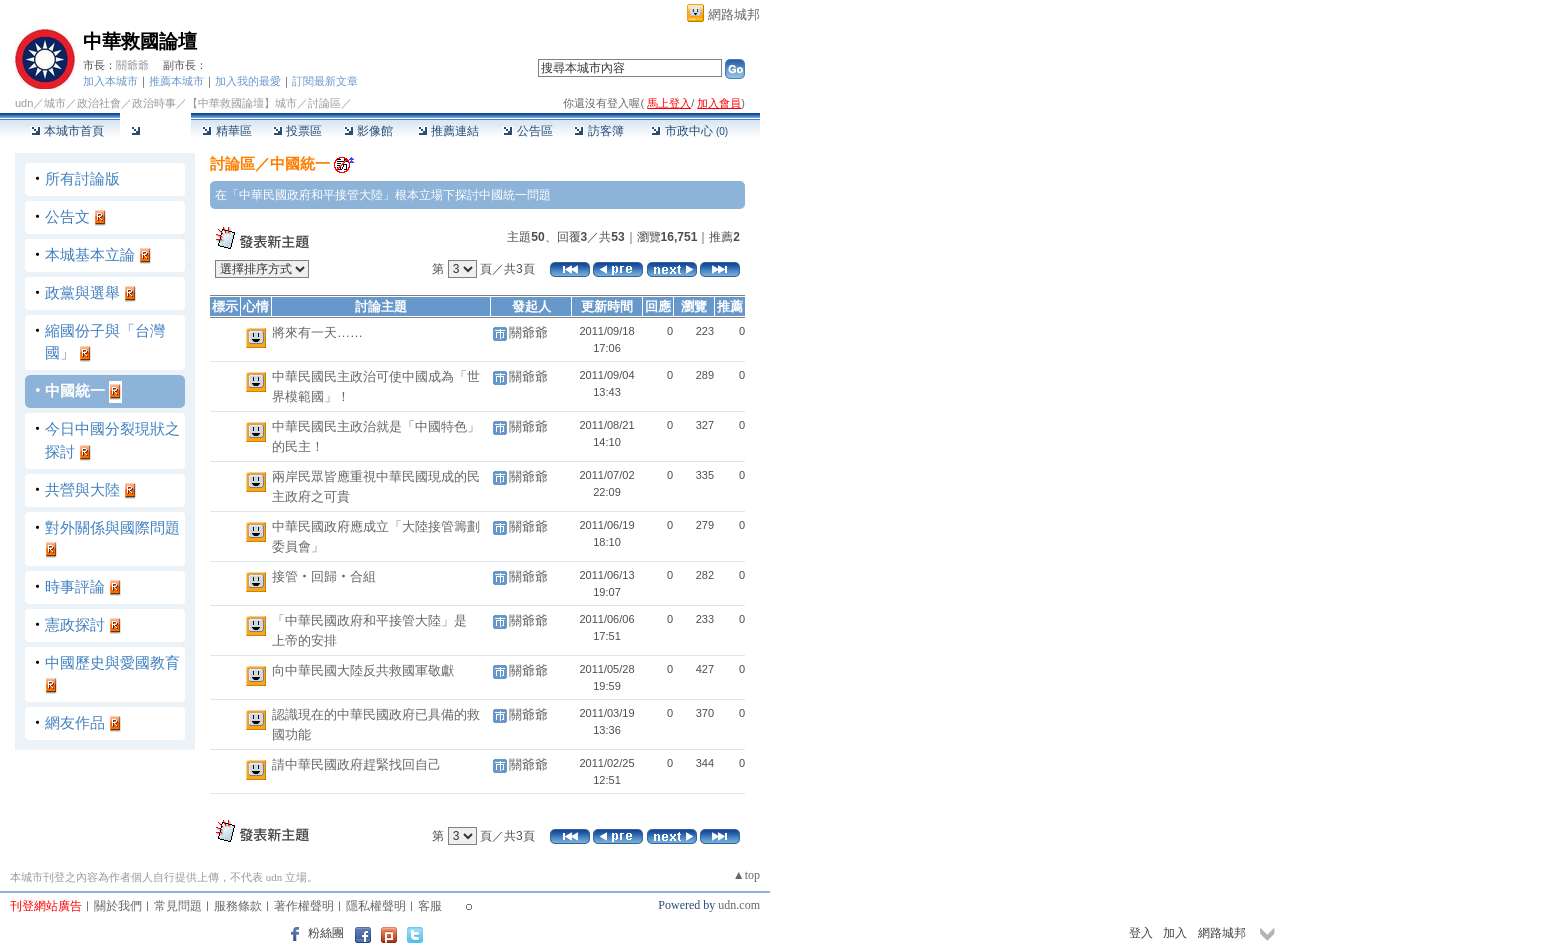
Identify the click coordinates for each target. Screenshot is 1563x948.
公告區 (527, 131)
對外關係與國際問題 (112, 527)
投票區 (297, 131)
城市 (55, 103)
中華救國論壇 (140, 41)
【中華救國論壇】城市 (242, 103)
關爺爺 (132, 65)
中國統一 (75, 390)
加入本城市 (110, 81)
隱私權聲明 (376, 906)
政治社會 (99, 103)
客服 (430, 906)
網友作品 (75, 722)
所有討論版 (82, 178)
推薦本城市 (176, 81)
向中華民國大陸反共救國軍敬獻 (363, 670)
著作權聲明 (304, 906)
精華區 (226, 131)
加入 (1175, 933)
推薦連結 (448, 131)
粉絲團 (326, 933)
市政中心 (689, 131)
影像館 (368, 131)
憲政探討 (75, 624)
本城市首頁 (67, 131)
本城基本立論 (90, 254)
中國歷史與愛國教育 (112, 662)
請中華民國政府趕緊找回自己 (356, 764)
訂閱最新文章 (325, 81)
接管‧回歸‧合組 (324, 576)
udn (24, 103)
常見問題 (178, 906)
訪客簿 (598, 131)
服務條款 (238, 906)
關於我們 (118, 906)
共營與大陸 (82, 489)
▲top (746, 875)
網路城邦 (734, 14)
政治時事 (154, 103)
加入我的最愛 (248, 81)
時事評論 (75, 586)
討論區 (155, 131)
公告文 (67, 216)
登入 (1141, 933)
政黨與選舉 (82, 292)
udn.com (739, 905)
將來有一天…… (317, 332)
